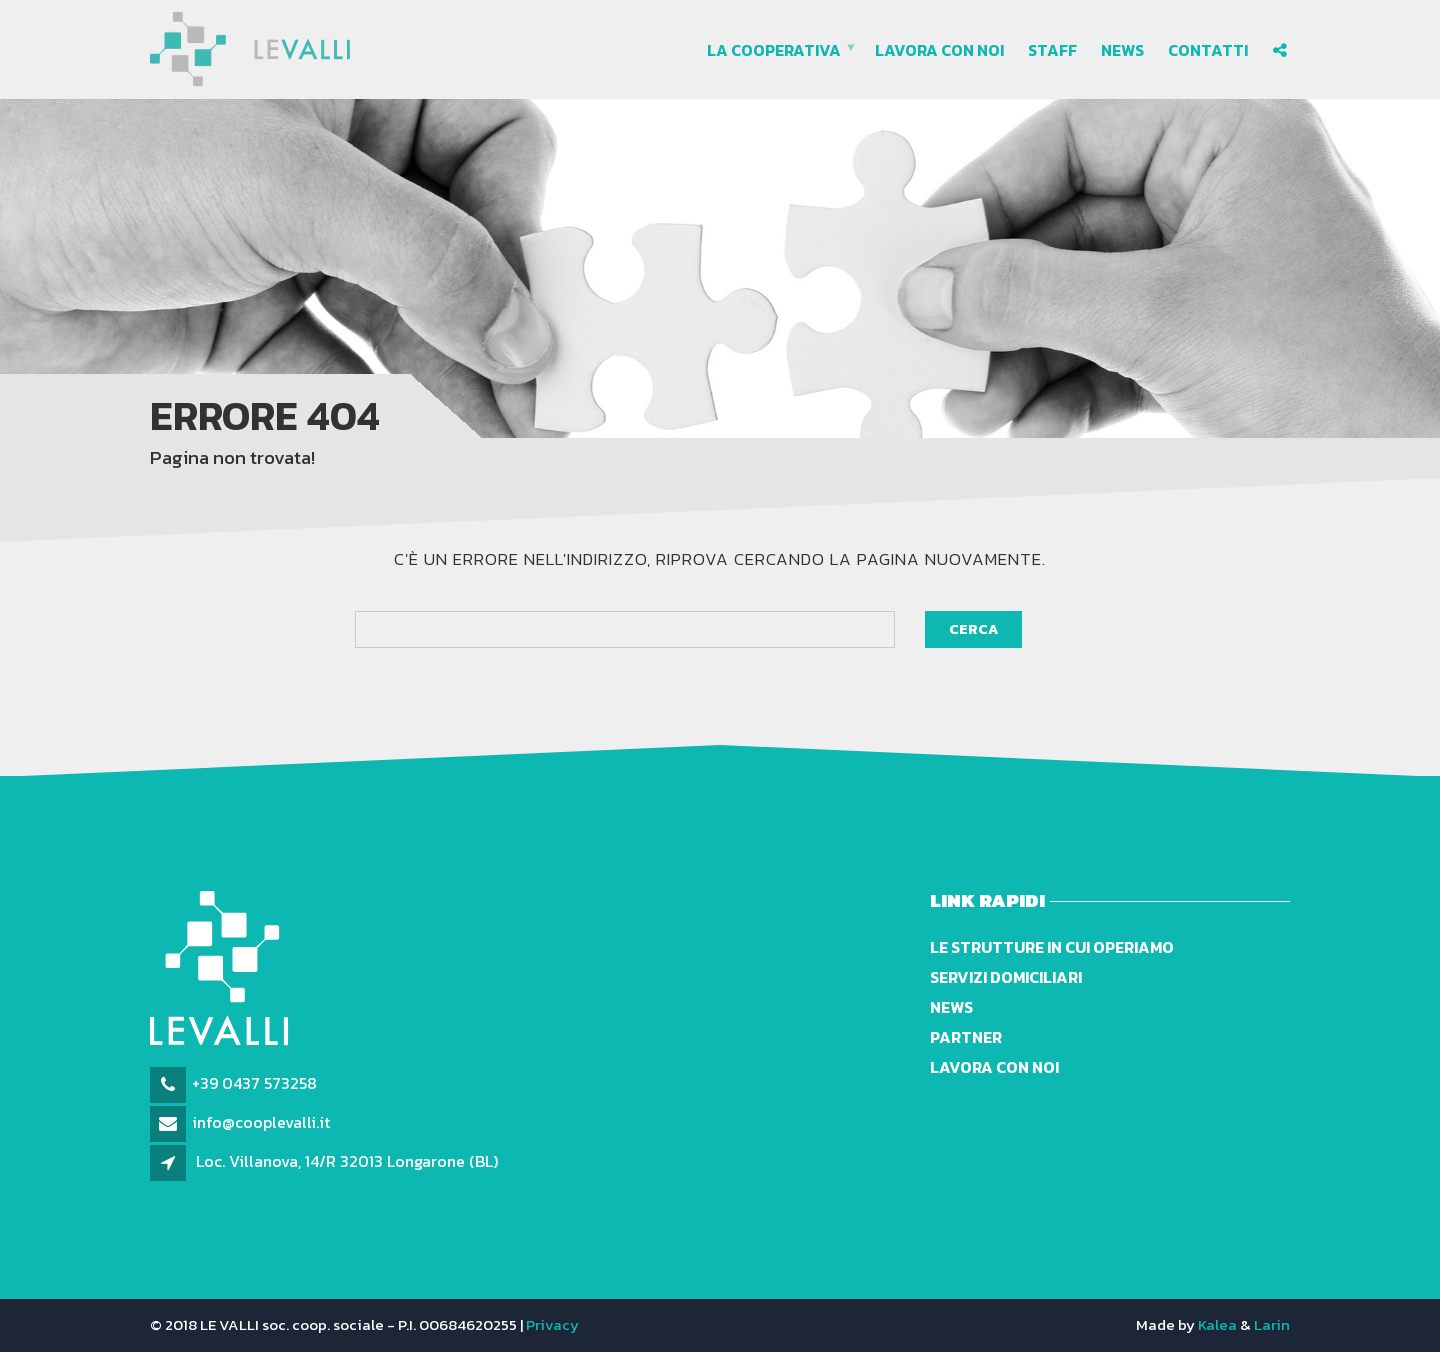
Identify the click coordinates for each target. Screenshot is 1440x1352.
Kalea (1217, 1324)
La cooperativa (774, 50)
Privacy (552, 1324)
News (1122, 50)
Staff (1052, 50)
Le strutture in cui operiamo (1052, 947)
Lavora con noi (939, 50)
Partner (966, 1037)
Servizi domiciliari (1006, 977)
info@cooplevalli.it (261, 1122)
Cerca (973, 629)
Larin (1272, 1324)
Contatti (1208, 50)
